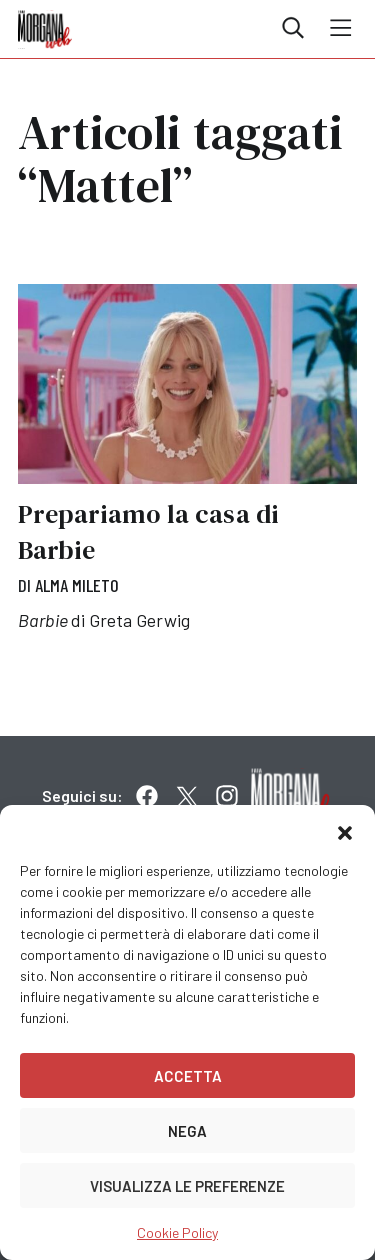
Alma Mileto (77, 585)
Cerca (293, 28)
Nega (187, 1131)
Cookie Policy (177, 1232)
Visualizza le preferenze (187, 1186)
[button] (345, 830)
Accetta (188, 1076)
